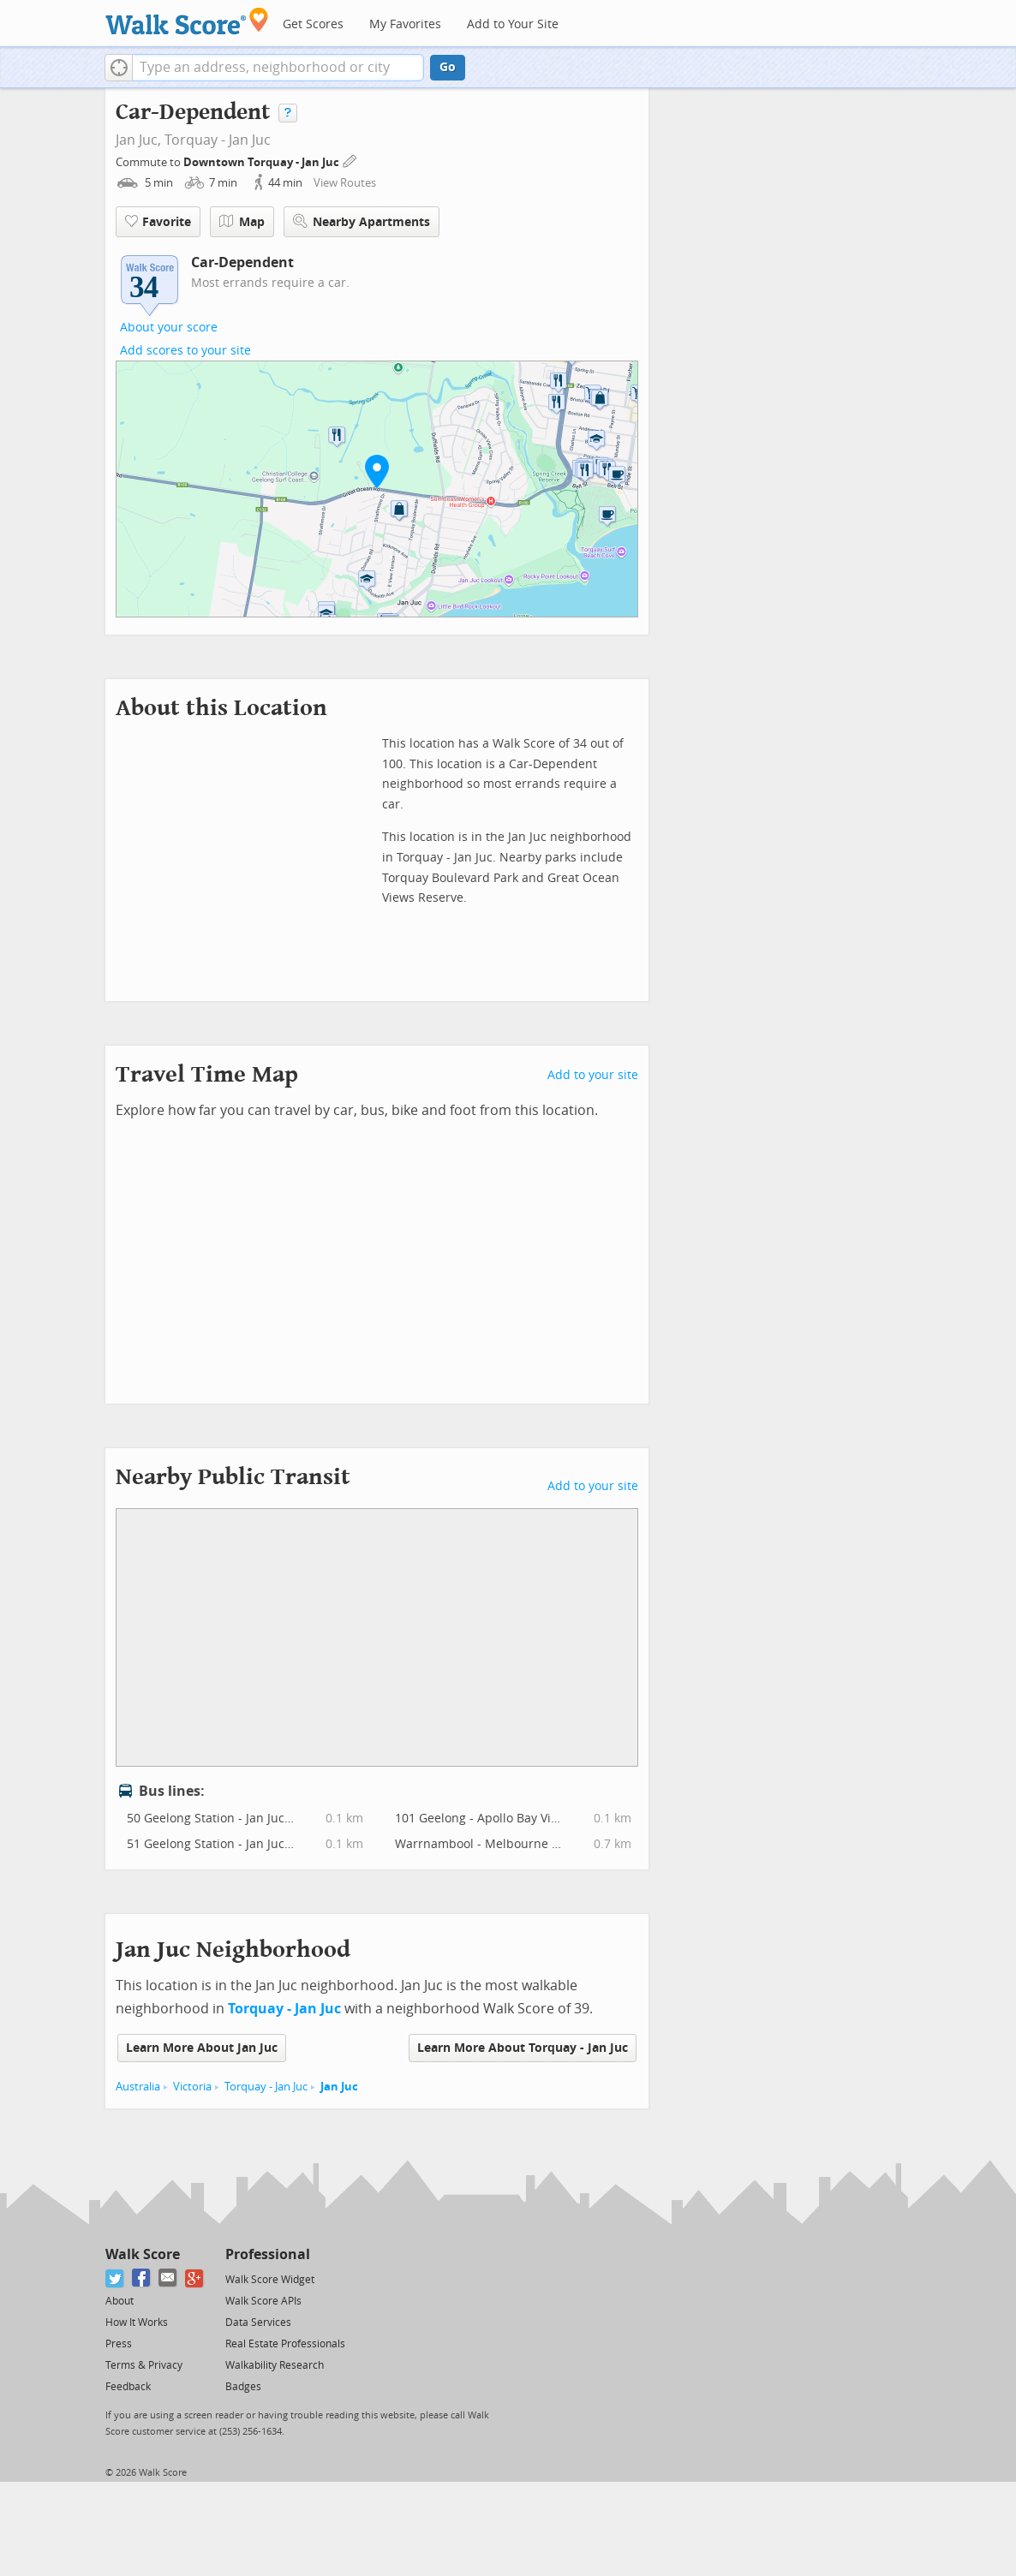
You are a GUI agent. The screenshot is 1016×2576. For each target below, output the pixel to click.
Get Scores (313, 24)
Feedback (128, 2387)
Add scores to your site (185, 350)
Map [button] (242, 222)
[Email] (168, 2278)
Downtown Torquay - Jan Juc (262, 162)
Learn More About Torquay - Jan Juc (522, 2048)
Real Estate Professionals (285, 2344)
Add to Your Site (513, 24)
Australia (138, 2086)
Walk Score (142, 2254)
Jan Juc (339, 2086)
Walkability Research (274, 2365)
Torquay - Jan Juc (217, 140)
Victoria (192, 2086)
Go (447, 67)
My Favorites (405, 24)
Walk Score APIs (263, 2301)
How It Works (136, 2323)
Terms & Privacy (143, 2365)
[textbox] (278, 67)
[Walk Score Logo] (187, 21)
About (119, 2301)
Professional (267, 2254)
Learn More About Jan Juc (202, 2048)
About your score (169, 327)
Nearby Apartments (361, 221)
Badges (243, 2387)
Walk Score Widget (269, 2280)
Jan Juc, (138, 140)
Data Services (258, 2323)
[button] (119, 67)
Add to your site (592, 1075)
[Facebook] (142, 2278)
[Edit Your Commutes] (350, 160)
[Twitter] (115, 2278)
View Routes (345, 182)
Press (118, 2344)
